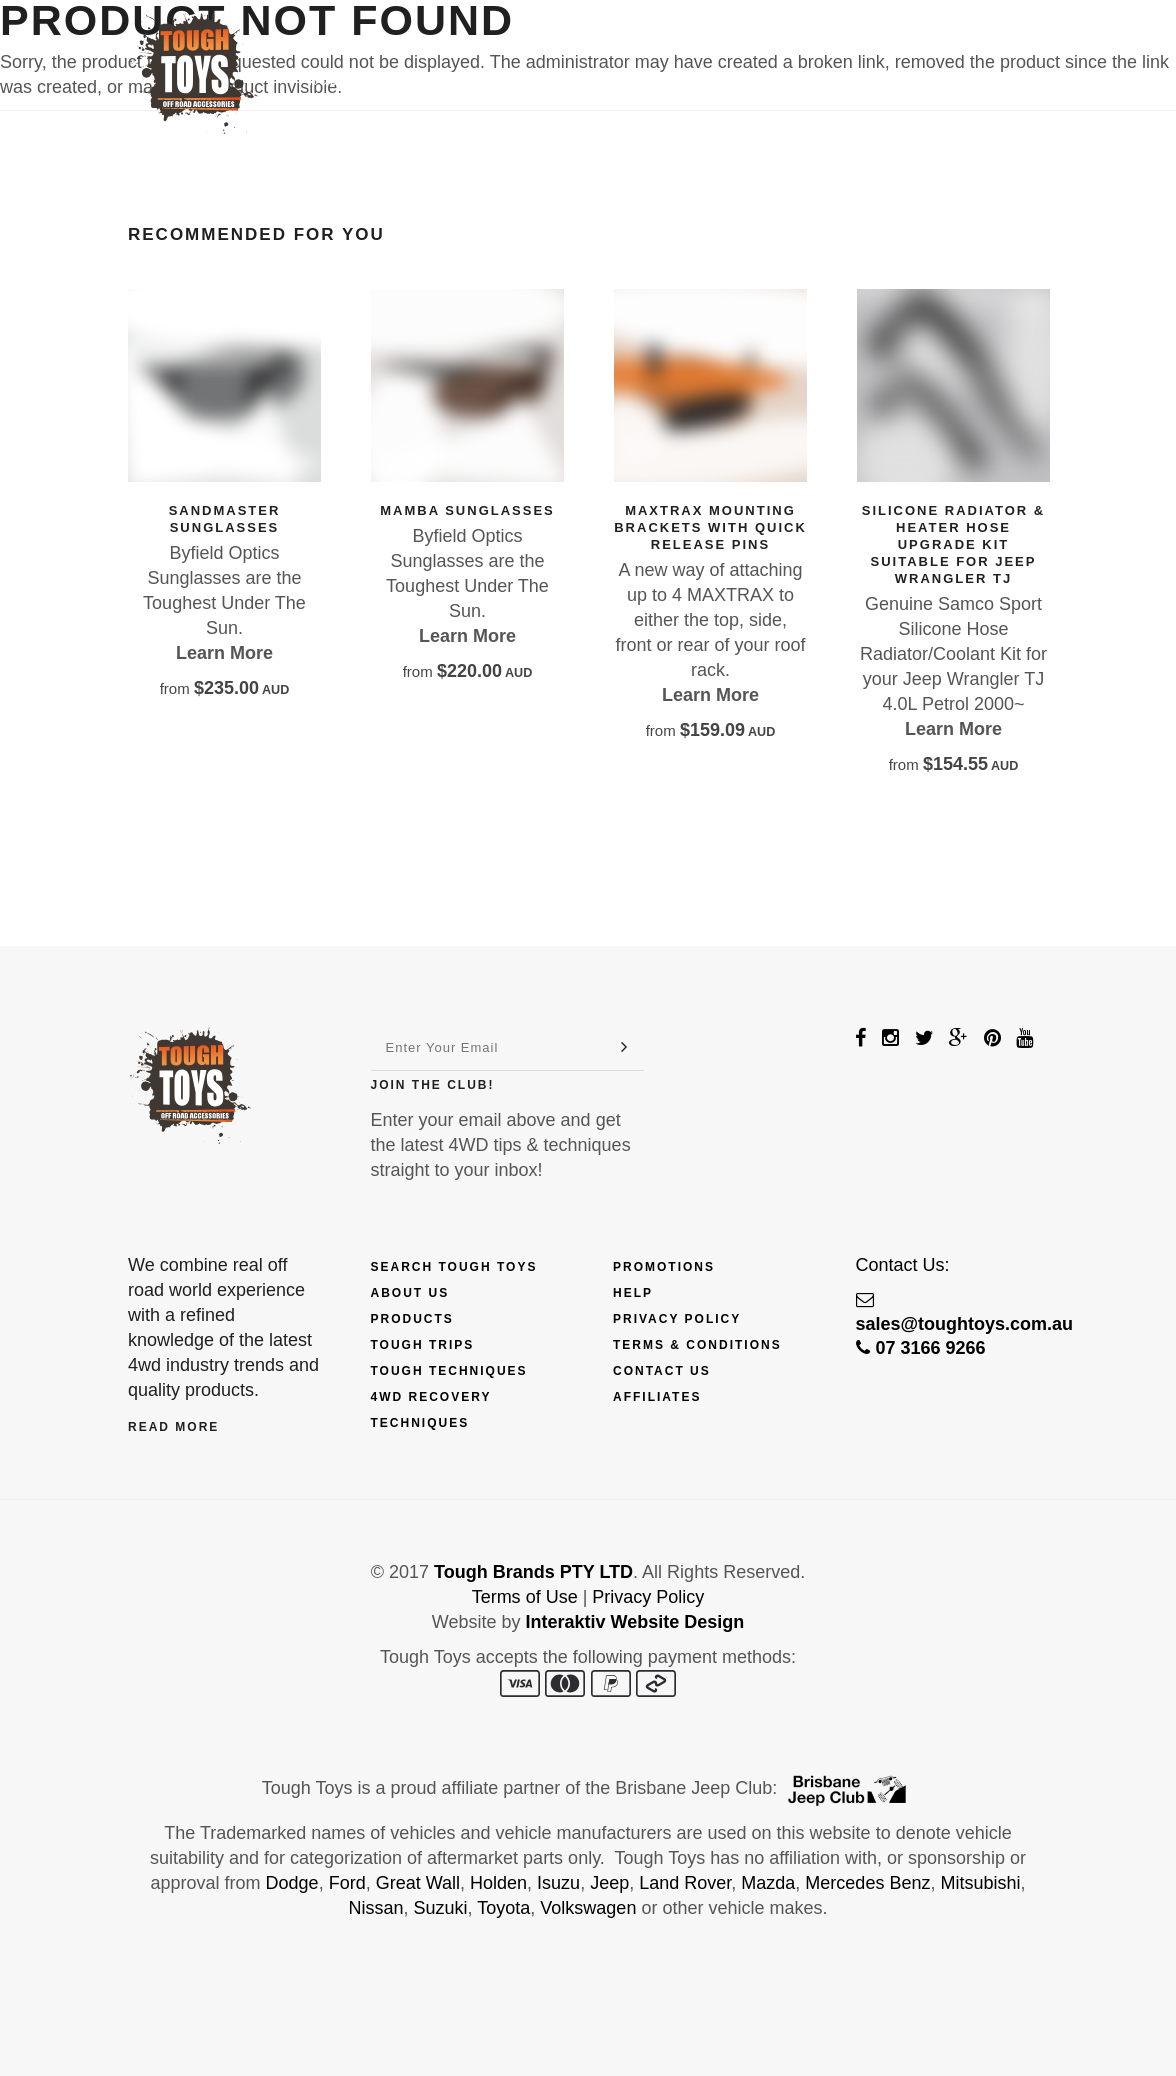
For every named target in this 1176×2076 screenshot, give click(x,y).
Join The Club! (433, 1085)
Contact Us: (903, 1265)
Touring (763, 81)
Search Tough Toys (454, 1267)
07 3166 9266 (921, 1348)
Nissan (376, 1908)
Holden (498, 1883)
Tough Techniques (449, 1371)
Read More (173, 1427)
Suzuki (441, 1908)
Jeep (609, 1883)
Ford (347, 1883)
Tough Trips (423, 1345)
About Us (410, 1293)
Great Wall (418, 1883)
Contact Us (877, 81)
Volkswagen (588, 1908)
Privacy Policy (677, 1319)
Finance (460, 81)
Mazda (768, 1883)
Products (347, 81)
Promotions (664, 1267)
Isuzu (558, 1883)
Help (633, 1293)
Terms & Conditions (697, 1345)
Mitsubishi (980, 1883)
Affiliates (657, 1397)
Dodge (292, 1883)
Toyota (503, 1908)
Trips (546, 81)
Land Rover (685, 1883)
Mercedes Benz (867, 1883)
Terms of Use (525, 1597)
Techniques (649, 81)
